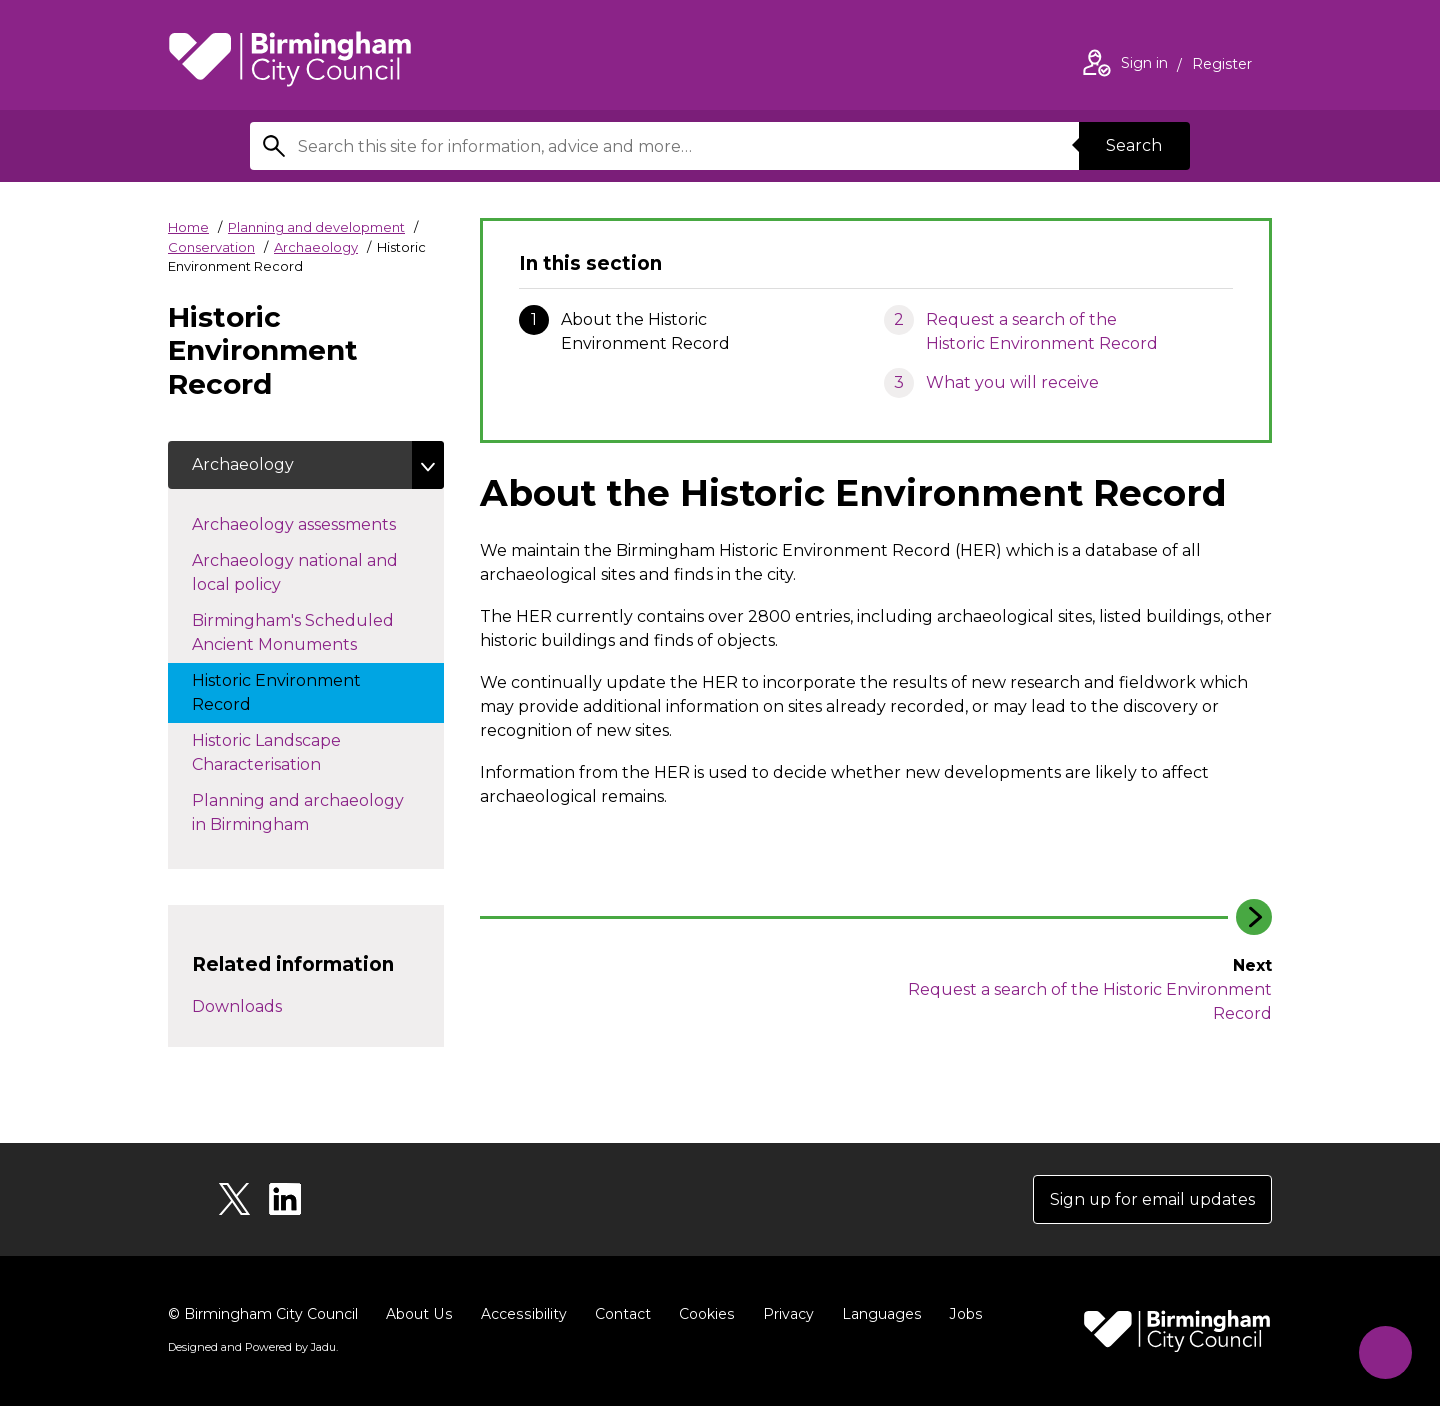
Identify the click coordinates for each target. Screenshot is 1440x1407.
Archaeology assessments (314, 523)
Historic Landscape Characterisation (276, 752)
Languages (876, 1315)
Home (188, 227)
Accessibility (521, 1315)
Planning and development (316, 227)
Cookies (702, 1315)
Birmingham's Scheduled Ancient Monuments (294, 632)
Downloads (237, 1006)
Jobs (960, 1315)
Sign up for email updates (1151, 1199)
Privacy (783, 1315)
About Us (418, 1315)
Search (1134, 145)
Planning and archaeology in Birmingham (298, 812)
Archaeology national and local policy (295, 572)
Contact (619, 1315)
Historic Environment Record (276, 692)
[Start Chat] (1384, 1351)
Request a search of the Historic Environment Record (1042, 331)
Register (1222, 66)
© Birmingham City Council (263, 1315)
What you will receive (1012, 382)
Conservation (211, 247)
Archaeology (316, 247)
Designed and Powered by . (253, 1348)
